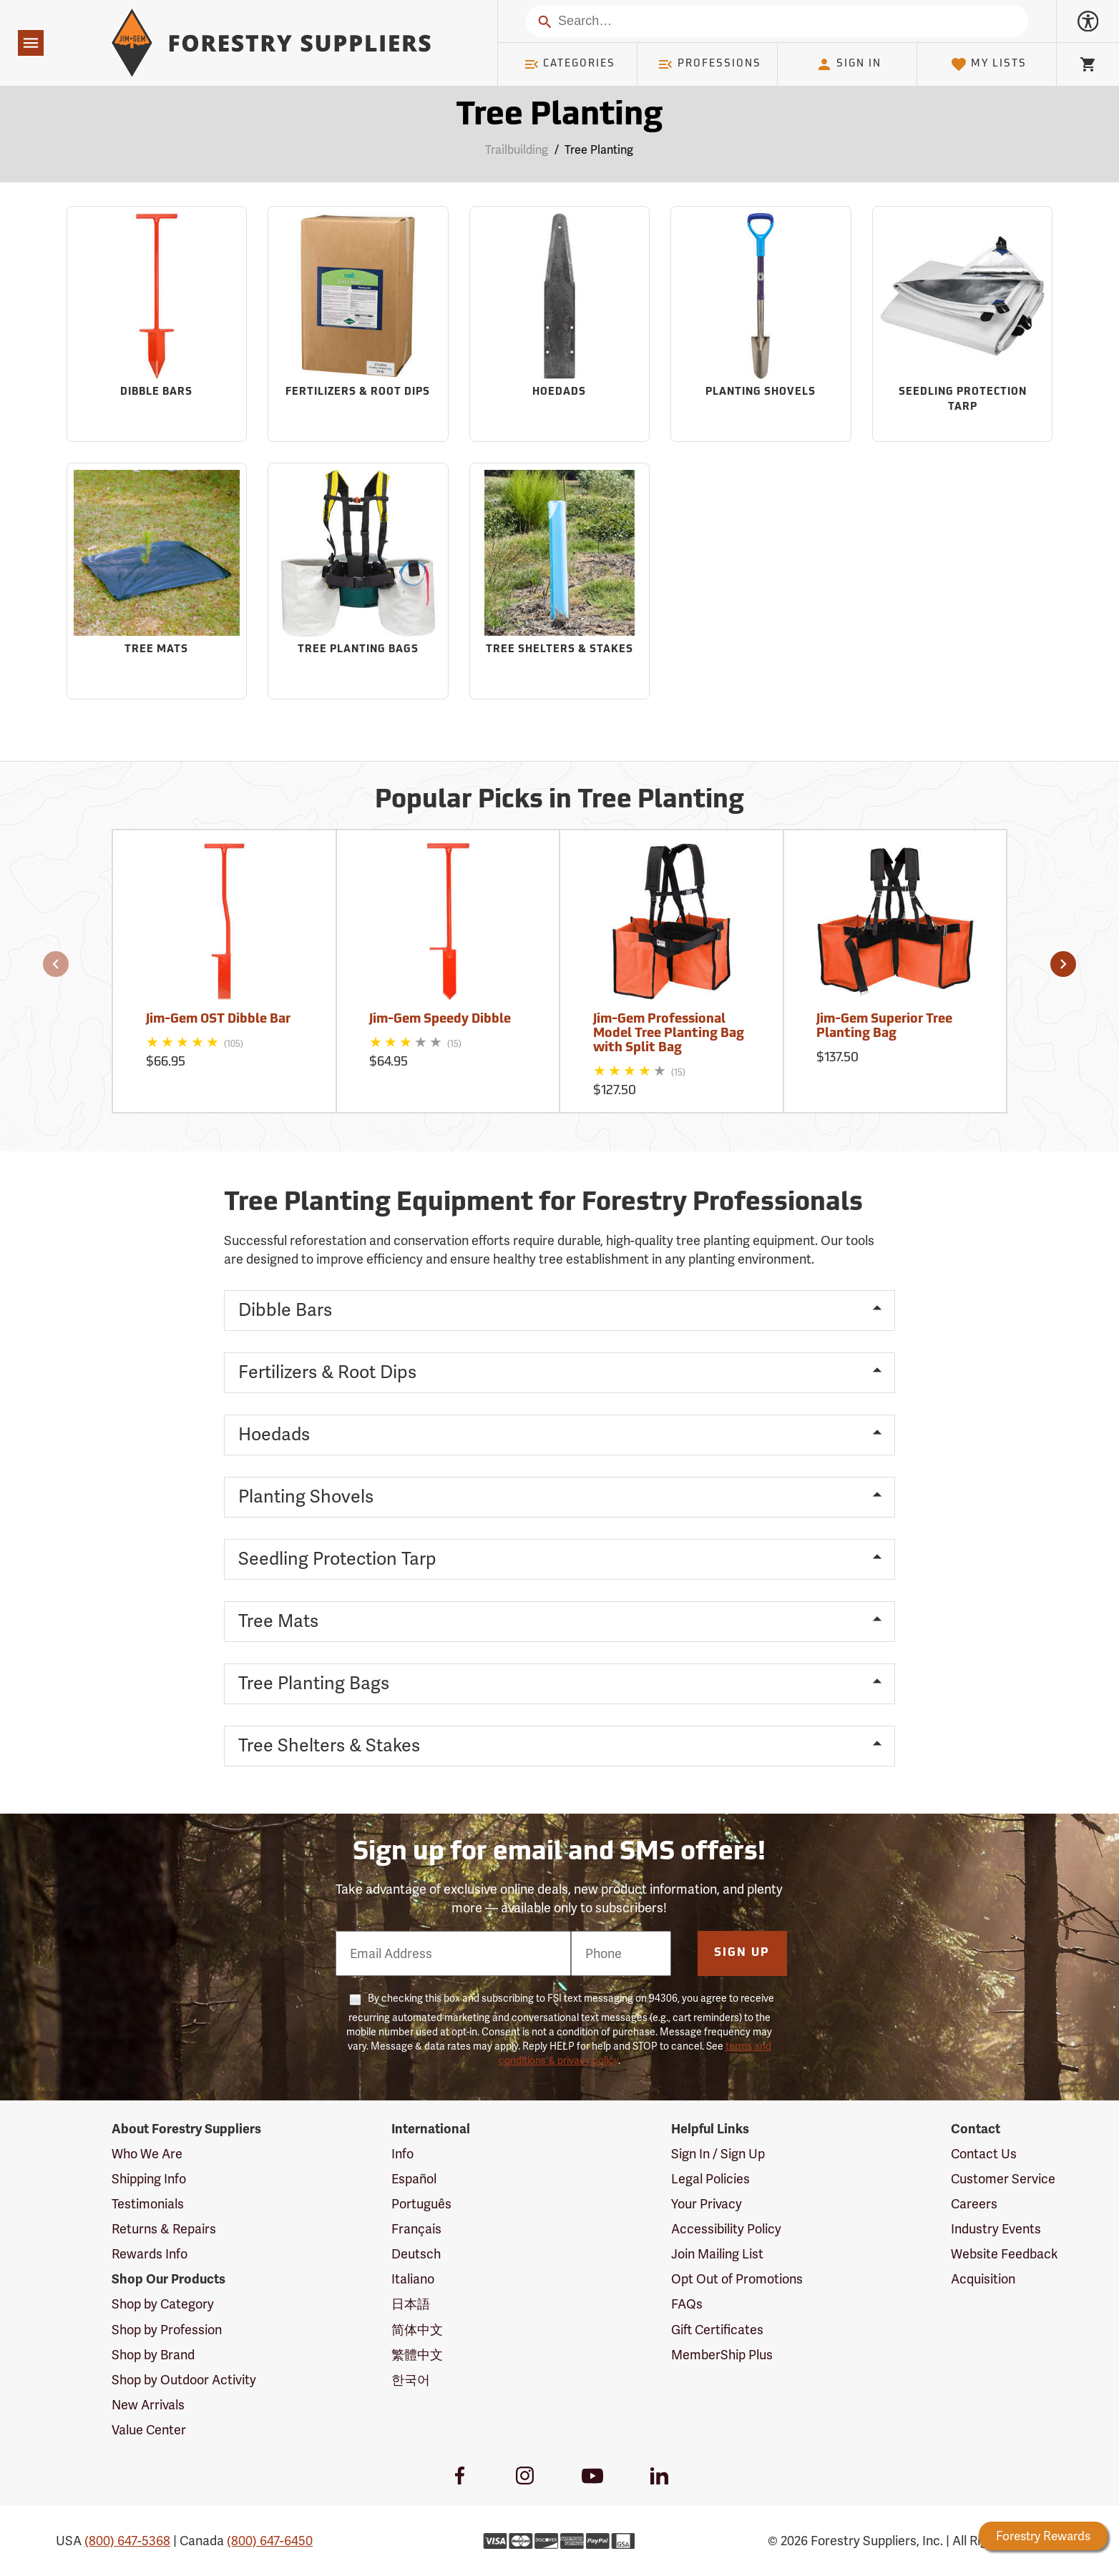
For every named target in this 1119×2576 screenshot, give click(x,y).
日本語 (410, 2304)
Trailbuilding (516, 149)
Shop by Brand (153, 2354)
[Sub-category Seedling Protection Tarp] (962, 324)
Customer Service (1003, 2179)
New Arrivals (148, 2404)
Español (413, 2179)
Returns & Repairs (164, 2229)
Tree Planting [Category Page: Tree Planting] (559, 116)
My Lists (988, 64)
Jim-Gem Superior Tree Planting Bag (884, 1027)
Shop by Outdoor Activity (184, 2379)
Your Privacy (706, 2204)
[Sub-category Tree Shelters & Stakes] (559, 581)
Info (402, 2153)
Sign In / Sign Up (718, 2153)
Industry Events (996, 2229)
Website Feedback (1004, 2254)
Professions (709, 64)
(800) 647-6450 (270, 2540)
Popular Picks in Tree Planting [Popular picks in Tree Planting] (559, 801)
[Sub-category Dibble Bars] (157, 324)
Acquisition (983, 2279)
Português (421, 2204)
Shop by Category (163, 2304)
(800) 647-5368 (127, 2540)
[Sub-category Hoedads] (559, 324)
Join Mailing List (717, 2254)
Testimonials (148, 2204)
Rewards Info (149, 2254)
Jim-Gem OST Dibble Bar (218, 1019)
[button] (56, 964)
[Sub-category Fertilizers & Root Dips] (358, 324)
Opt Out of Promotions (737, 2279)
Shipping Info (149, 2179)
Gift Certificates (717, 2329)
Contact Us (984, 2153)
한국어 (410, 2379)
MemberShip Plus (722, 2354)
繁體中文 (417, 2354)
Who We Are (147, 2153)
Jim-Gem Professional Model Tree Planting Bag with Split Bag (668, 1034)
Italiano (412, 2279)
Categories (569, 64)
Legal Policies (710, 2179)
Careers (974, 2204)
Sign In (848, 64)
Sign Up (742, 1953)
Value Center (149, 2430)
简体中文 (417, 2329)
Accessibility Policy (726, 2229)
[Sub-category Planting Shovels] (760, 324)
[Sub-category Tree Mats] (157, 581)
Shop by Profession (167, 2329)
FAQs (687, 2304)
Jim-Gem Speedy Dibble (440, 1019)
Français (416, 2229)
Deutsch (416, 2254)
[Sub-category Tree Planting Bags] (358, 581)
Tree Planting (599, 149)
